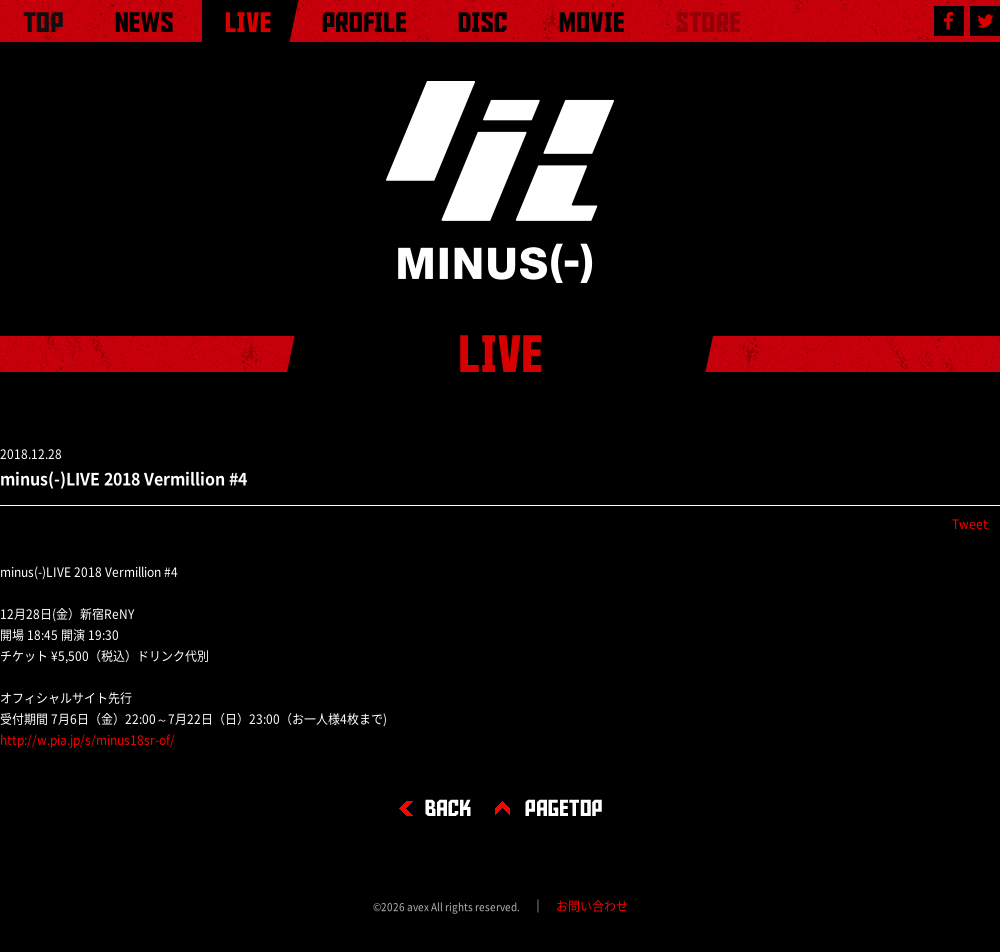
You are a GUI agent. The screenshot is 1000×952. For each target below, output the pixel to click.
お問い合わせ (592, 906)
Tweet (970, 524)
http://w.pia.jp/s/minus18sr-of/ (87, 740)
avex (418, 907)
